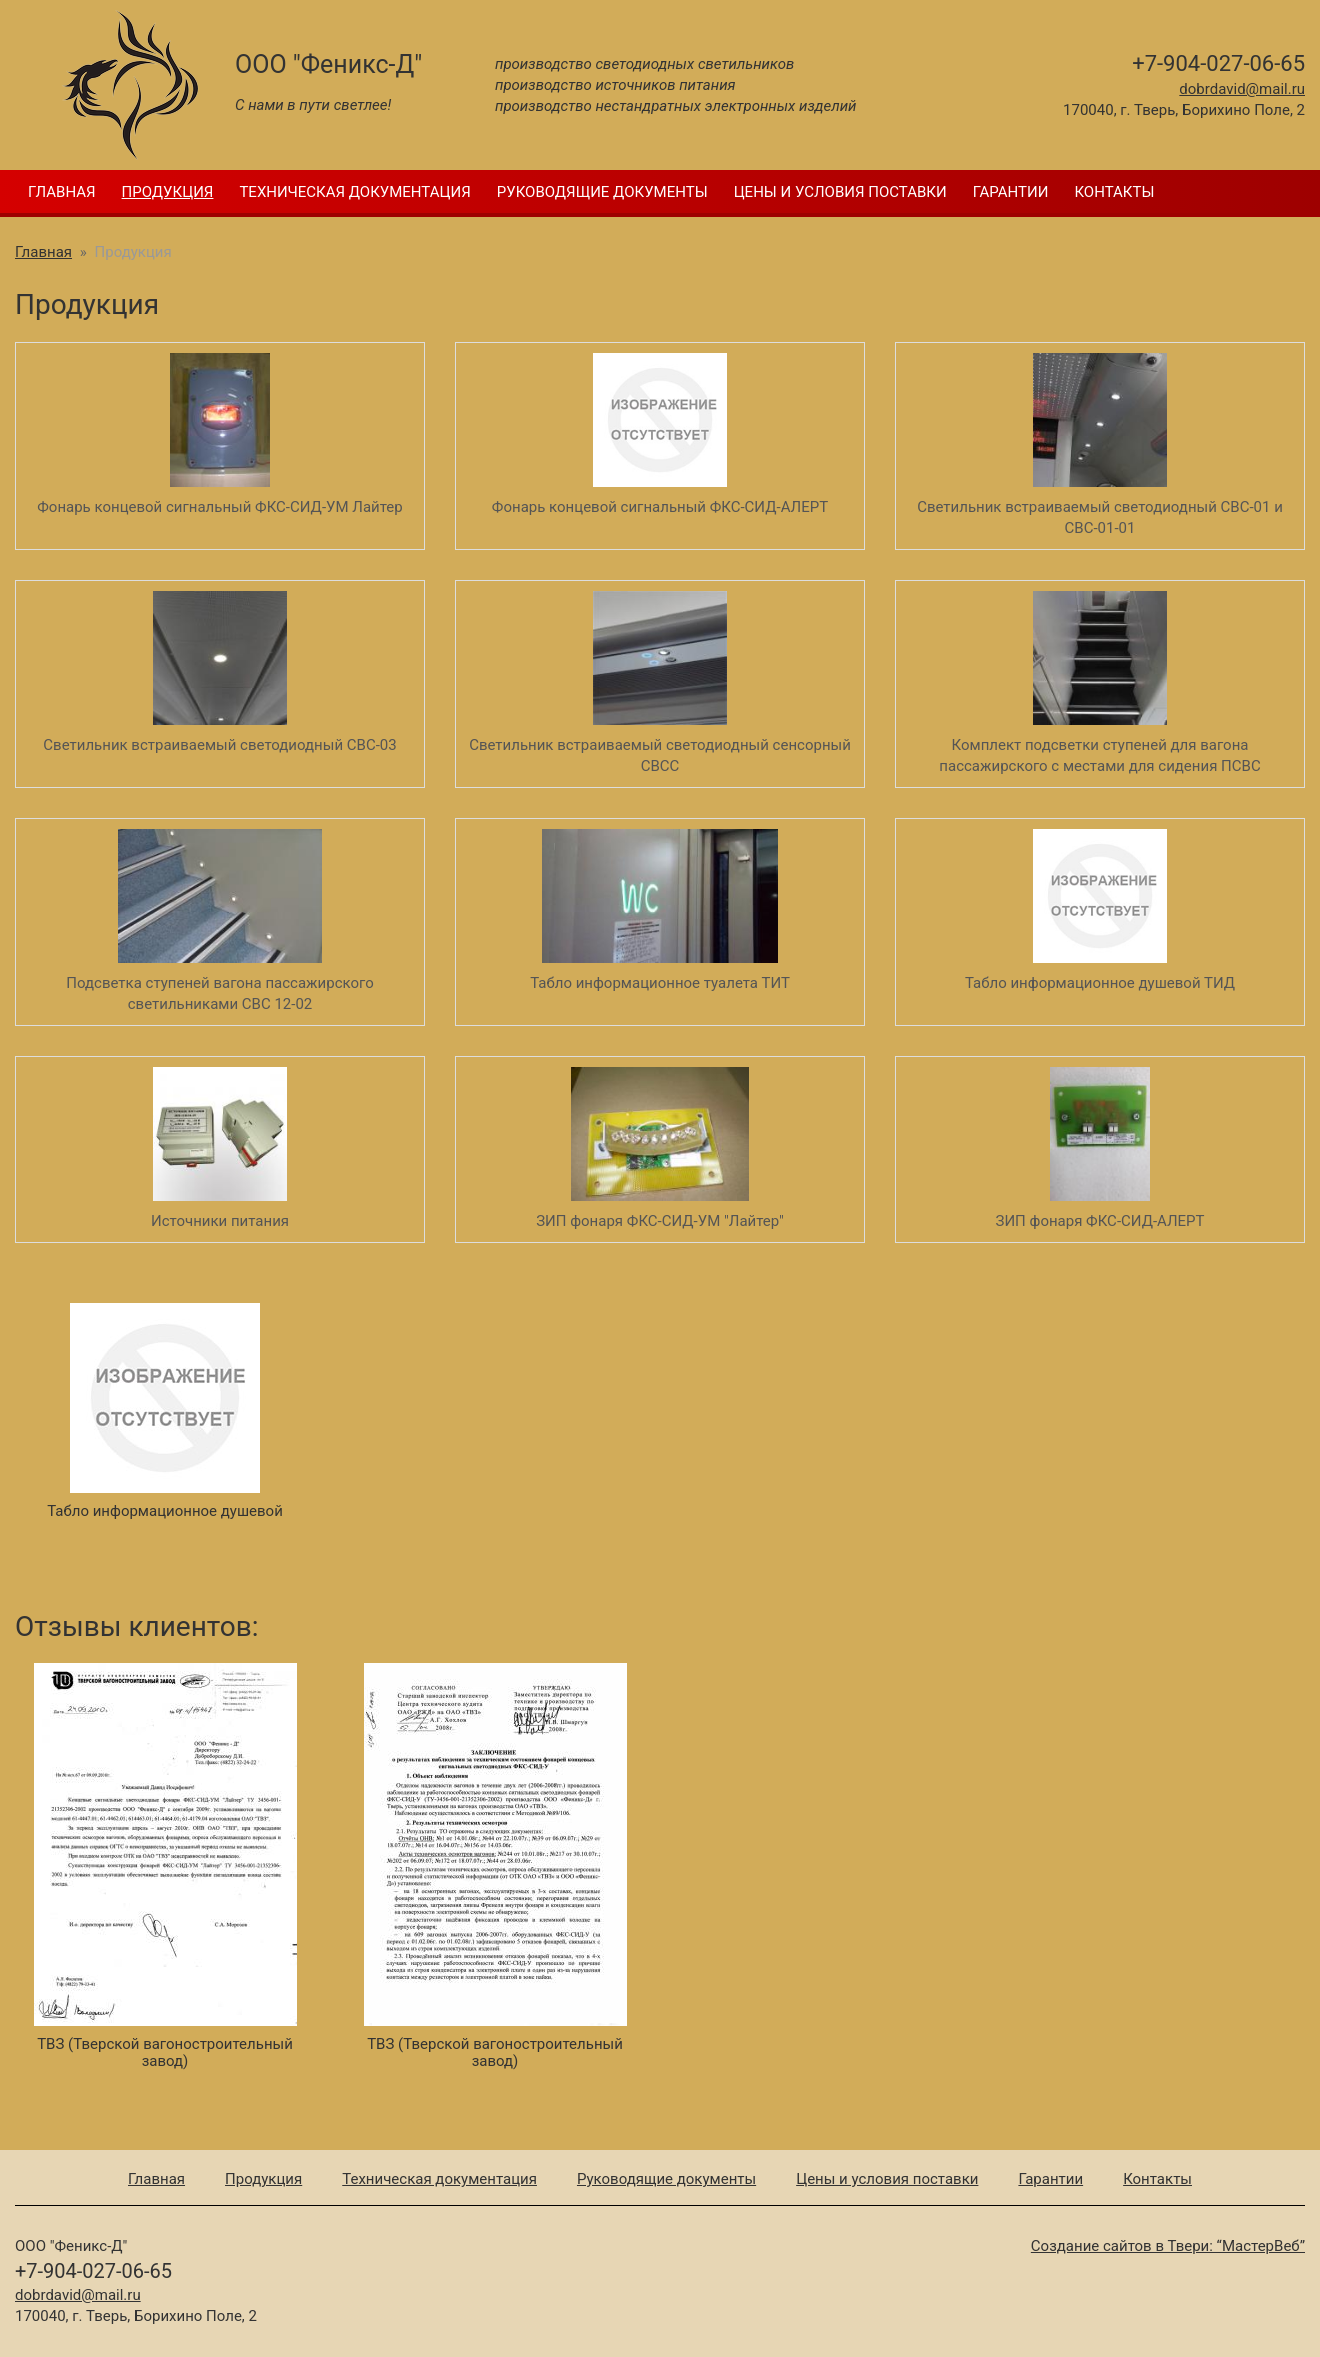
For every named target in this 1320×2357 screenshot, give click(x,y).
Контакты (1114, 192)
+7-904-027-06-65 (1218, 63)
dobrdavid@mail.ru (1242, 89)
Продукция (168, 192)
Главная (62, 192)
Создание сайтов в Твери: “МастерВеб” (1168, 2246)
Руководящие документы (602, 192)
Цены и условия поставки (840, 192)
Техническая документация (354, 192)
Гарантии (1011, 192)
